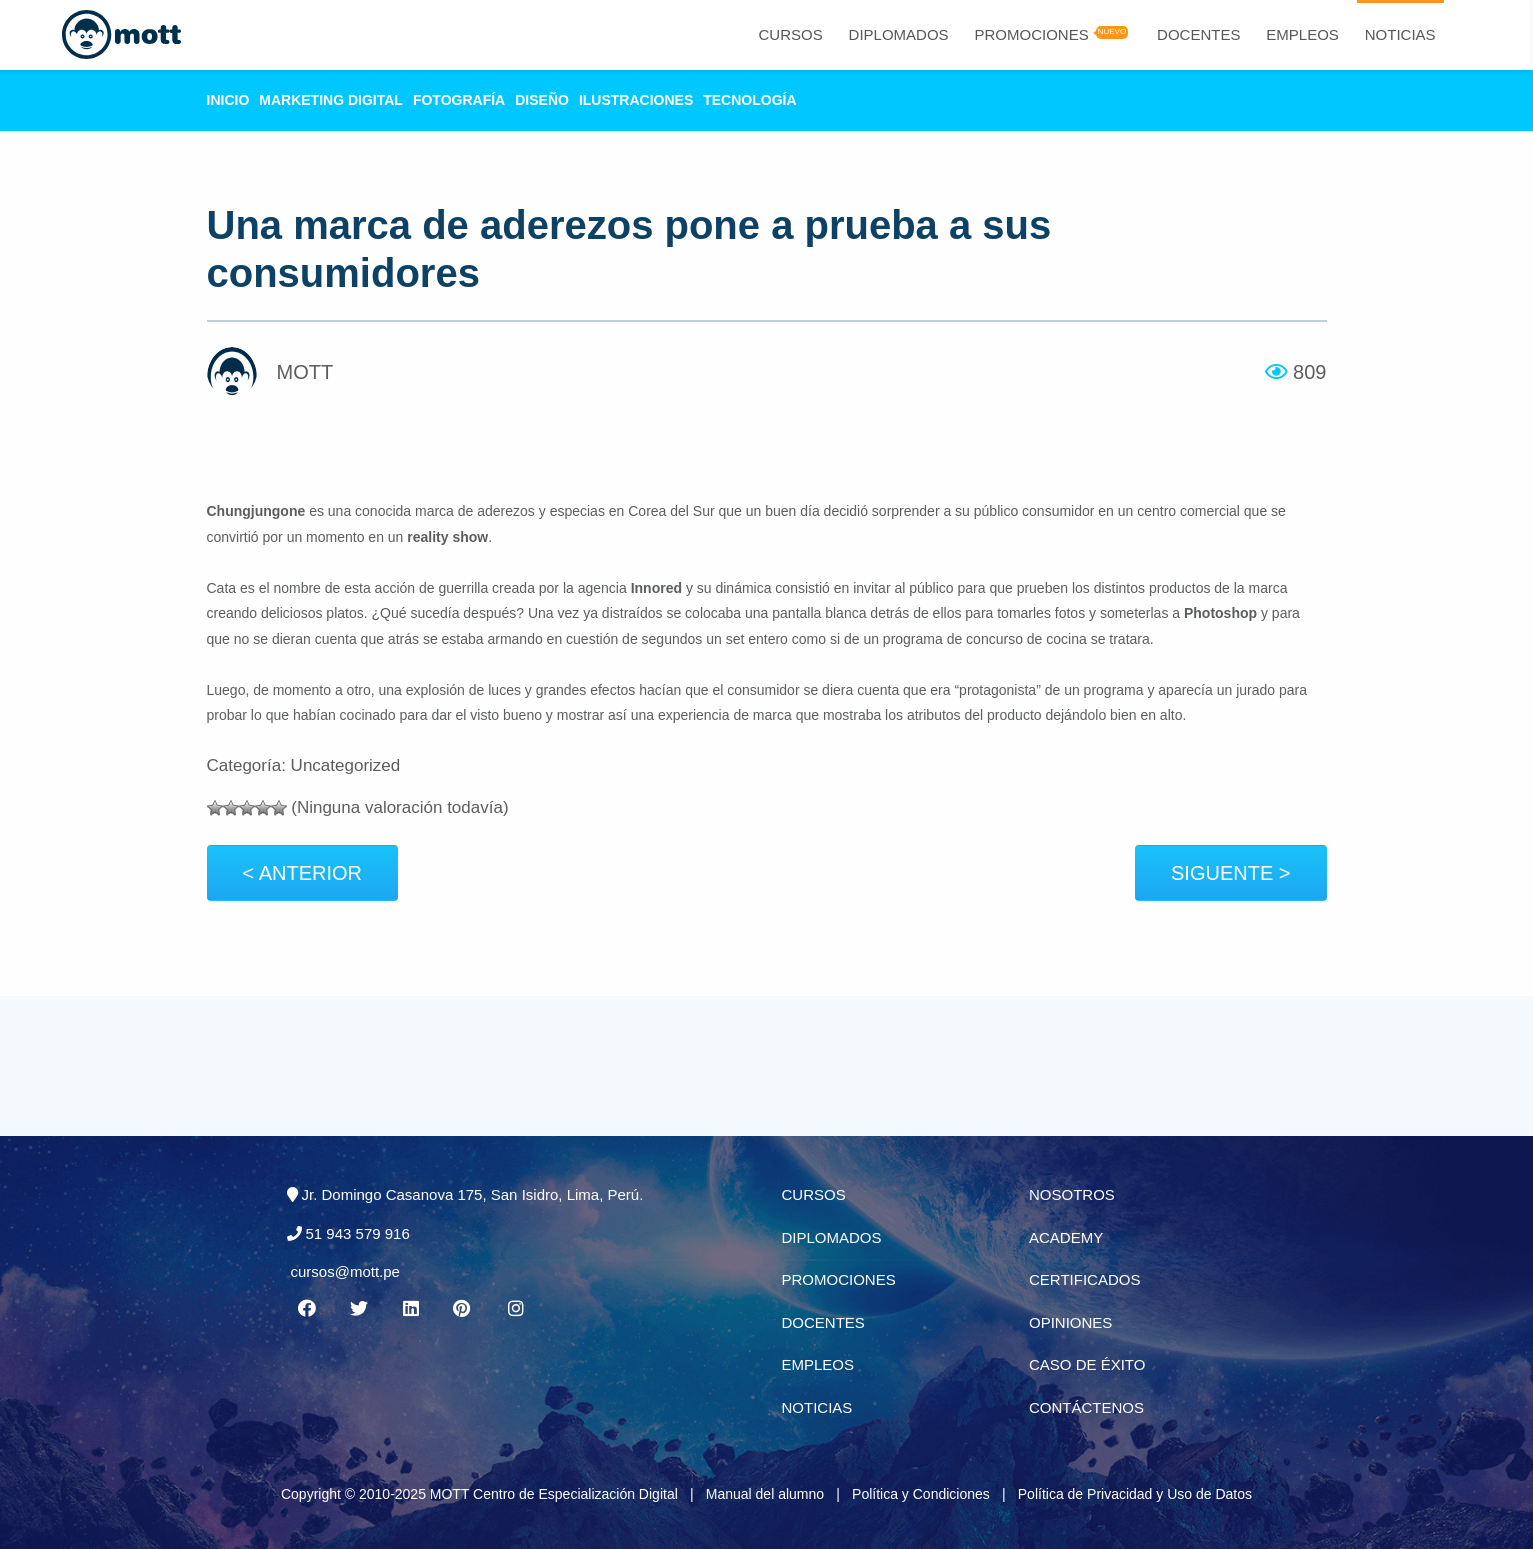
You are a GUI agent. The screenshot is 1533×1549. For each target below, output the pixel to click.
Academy (1066, 1237)
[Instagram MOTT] (515, 1309)
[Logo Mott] (121, 35)
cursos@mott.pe (345, 1271)
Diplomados (899, 34)
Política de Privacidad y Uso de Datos (1135, 1494)
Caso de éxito (1087, 1364)
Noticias (1400, 34)
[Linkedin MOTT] (411, 1309)
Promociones (1031, 34)
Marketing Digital (331, 100)
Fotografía (459, 100)
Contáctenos (1086, 1407)
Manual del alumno (765, 1494)
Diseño (542, 100)
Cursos (790, 34)
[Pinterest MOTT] (463, 1309)
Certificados (1084, 1279)
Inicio (228, 100)
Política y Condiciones (921, 1494)
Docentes (1198, 34)
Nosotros (1072, 1194)
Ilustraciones (636, 100)
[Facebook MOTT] (307, 1309)
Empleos (1302, 34)
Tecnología (749, 100)
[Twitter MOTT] (359, 1309)
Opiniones (1070, 1322)
